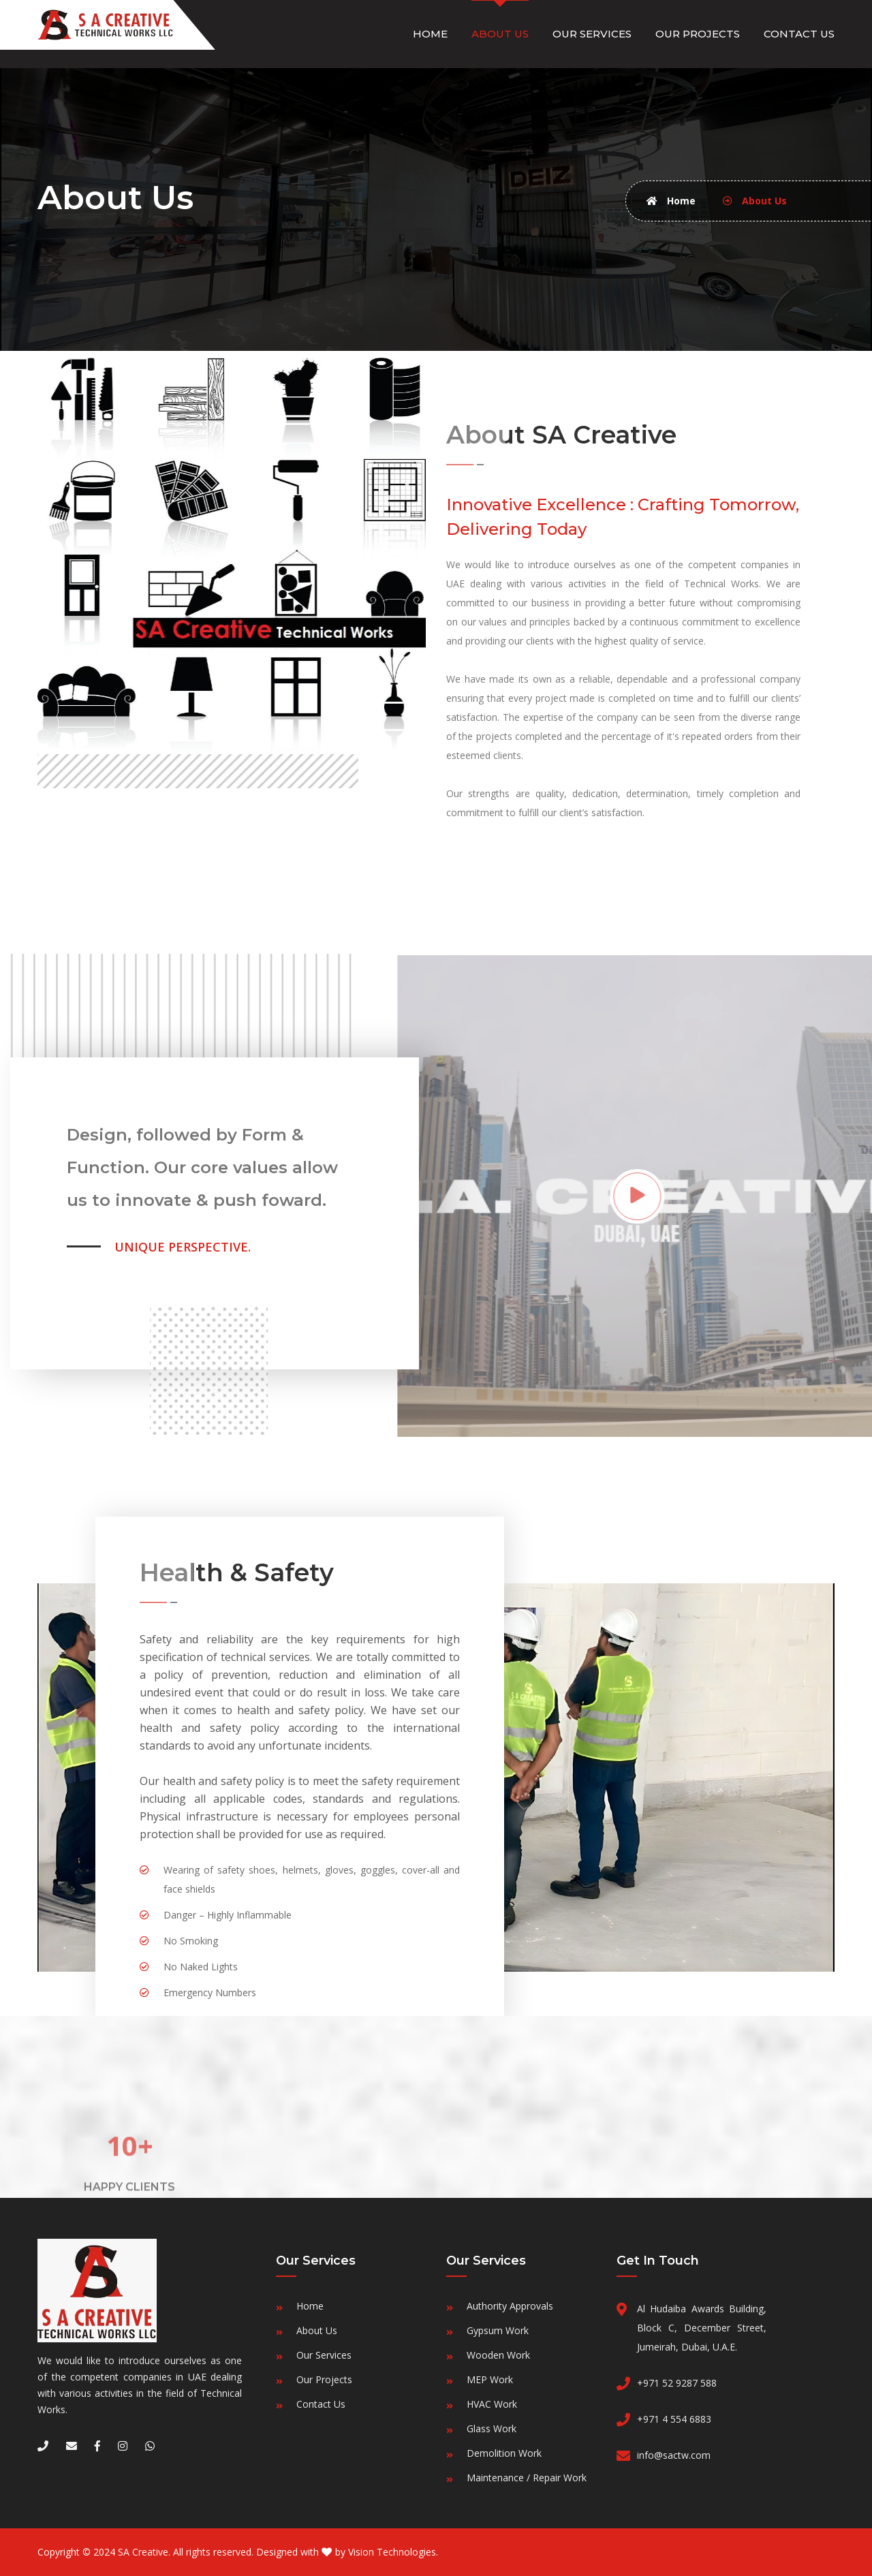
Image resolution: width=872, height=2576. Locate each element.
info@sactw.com (674, 2455)
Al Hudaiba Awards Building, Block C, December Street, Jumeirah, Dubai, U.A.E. (701, 2327)
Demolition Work (504, 2453)
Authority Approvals (510, 2305)
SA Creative (143, 2551)
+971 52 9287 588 (677, 2382)
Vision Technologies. (393, 2551)
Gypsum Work (498, 2330)
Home (430, 33)
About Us (500, 33)
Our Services (592, 33)
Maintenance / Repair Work (527, 2477)
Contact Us (799, 33)
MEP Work (490, 2379)
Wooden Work (498, 2354)
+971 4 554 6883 (674, 2418)
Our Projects (697, 33)
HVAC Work (492, 2403)
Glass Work (491, 2428)
